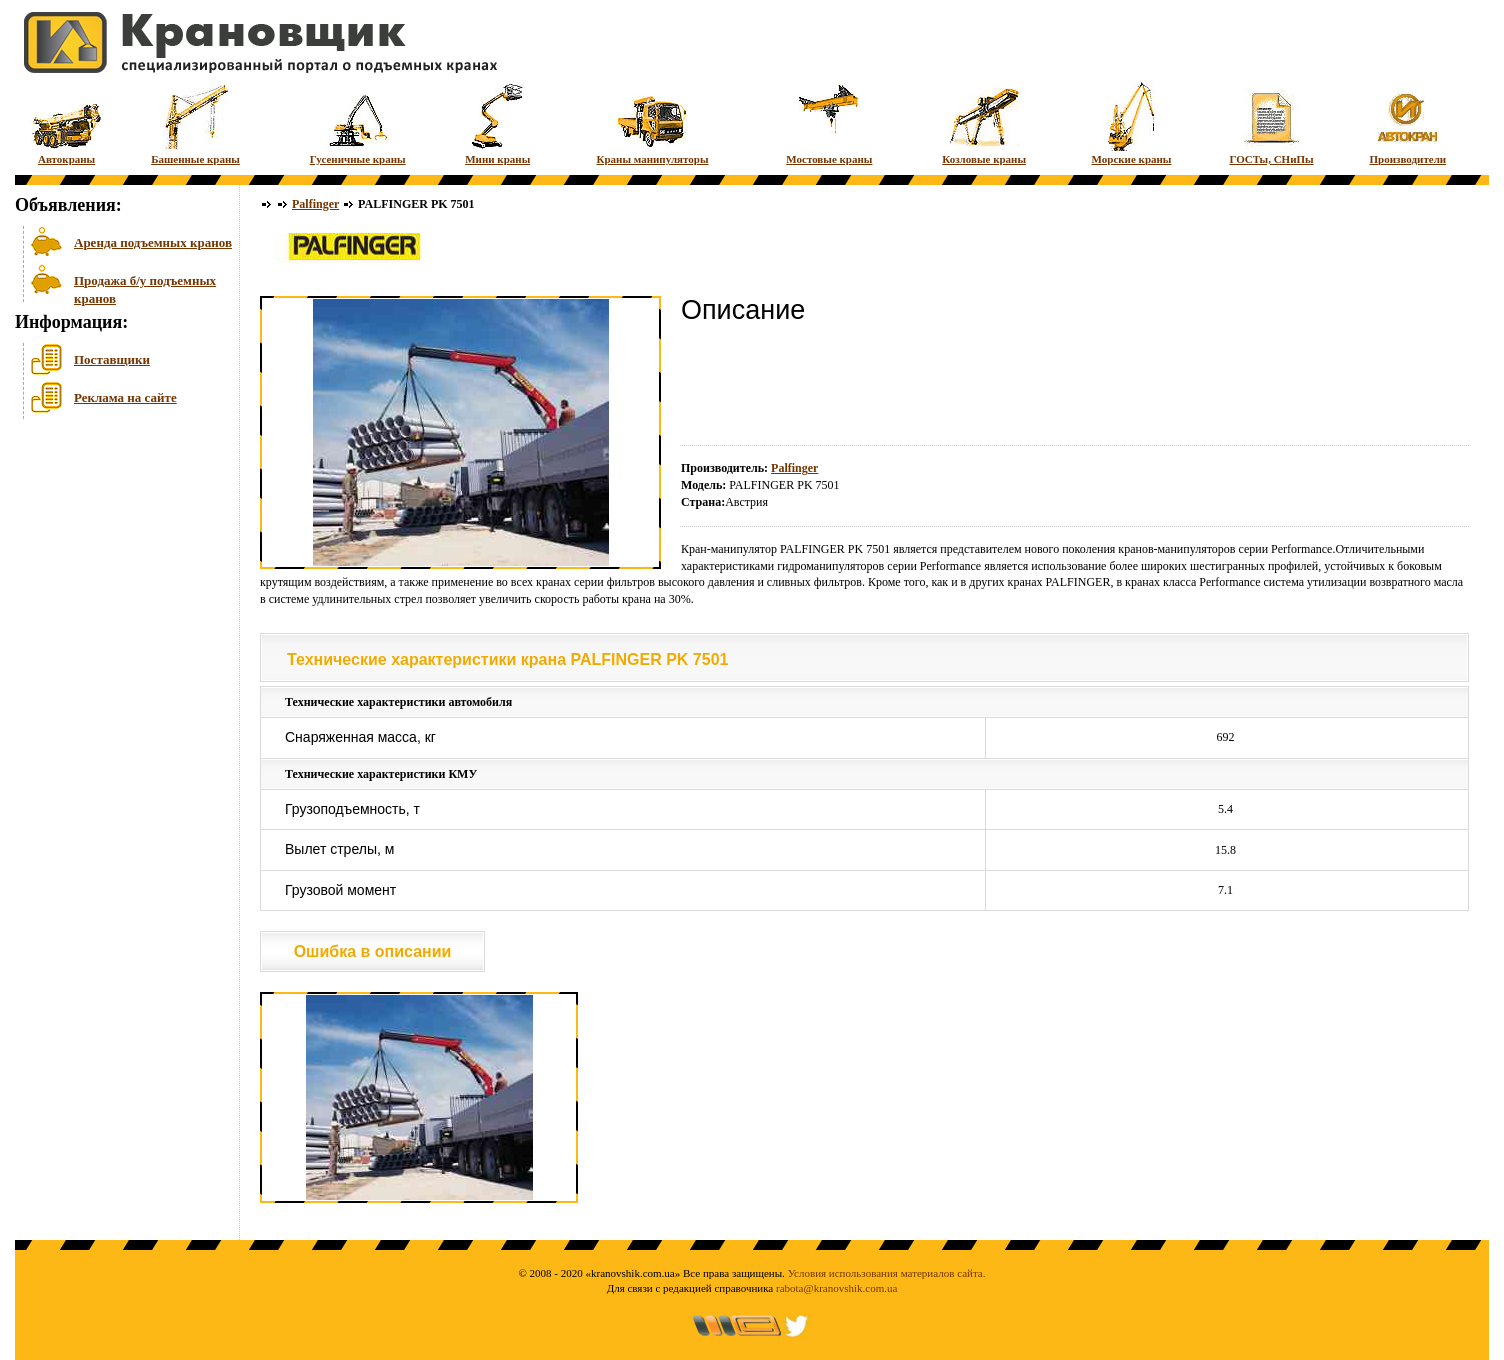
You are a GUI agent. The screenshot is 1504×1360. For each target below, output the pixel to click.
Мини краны (497, 122)
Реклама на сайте (125, 397)
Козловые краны (984, 122)
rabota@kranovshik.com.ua (836, 1288)
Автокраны (66, 122)
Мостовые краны (829, 122)
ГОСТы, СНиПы (1271, 122)
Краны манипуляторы (652, 122)
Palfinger (315, 204)
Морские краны (1132, 122)
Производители (1408, 122)
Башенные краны (195, 122)
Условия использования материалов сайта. (887, 1273)
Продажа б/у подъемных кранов (145, 287)
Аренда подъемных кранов (153, 242)
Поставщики (112, 359)
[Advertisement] (115, 579)
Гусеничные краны (358, 122)
